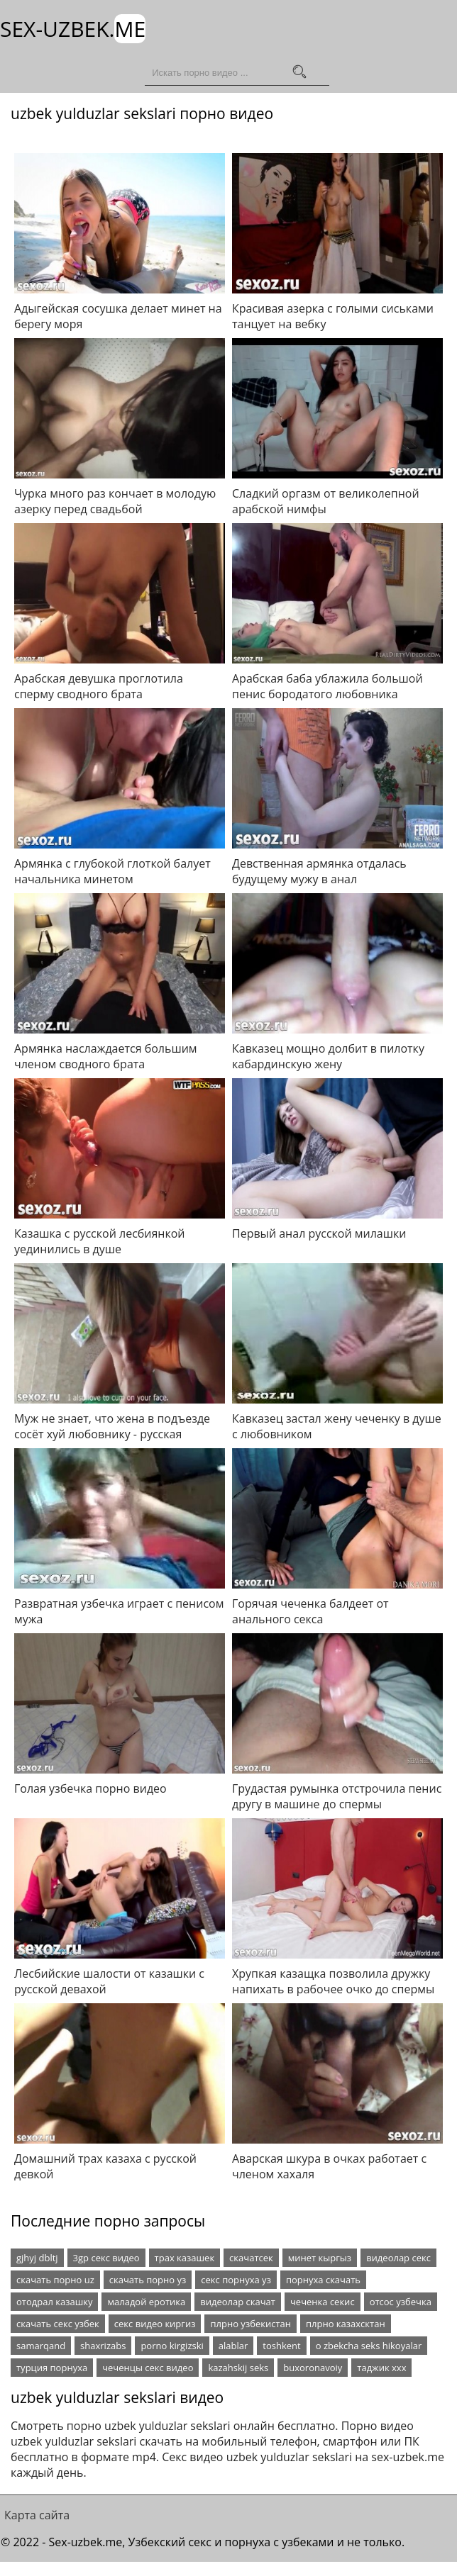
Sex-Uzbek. (72, 28)
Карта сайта (37, 2513)
